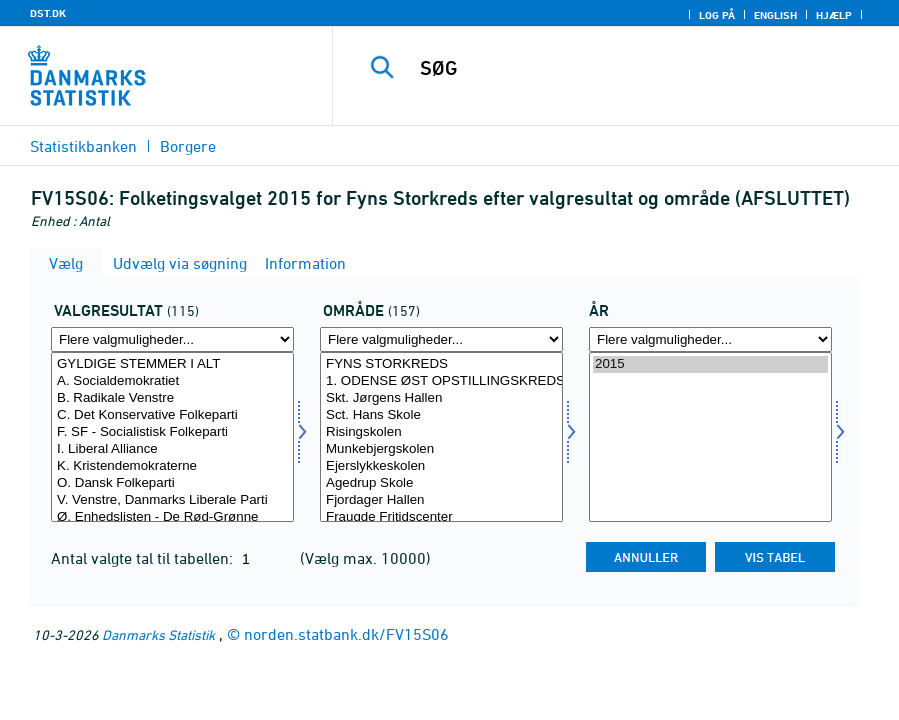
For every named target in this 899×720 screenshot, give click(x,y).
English (775, 15)
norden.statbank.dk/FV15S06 (346, 634)
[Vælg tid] (710, 437)
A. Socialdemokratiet (172, 381)
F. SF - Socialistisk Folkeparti (172, 432)
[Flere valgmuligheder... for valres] (172, 339)
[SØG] (635, 68)
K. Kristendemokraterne (172, 466)
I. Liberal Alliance (172, 449)
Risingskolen (441, 432)
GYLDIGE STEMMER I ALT (172, 364)
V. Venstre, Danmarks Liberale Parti (172, 500)
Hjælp (834, 15)
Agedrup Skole (441, 483)
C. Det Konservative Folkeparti (172, 415)
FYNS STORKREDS (441, 364)
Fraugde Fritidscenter (441, 517)
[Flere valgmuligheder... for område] (441, 339)
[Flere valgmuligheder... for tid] (710, 339)
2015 (710, 364)
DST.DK (48, 13)
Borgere (188, 146)
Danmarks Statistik (158, 634)
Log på (717, 15)
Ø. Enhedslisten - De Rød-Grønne (172, 517)
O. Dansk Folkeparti (172, 483)
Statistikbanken (83, 146)
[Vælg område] (441, 437)
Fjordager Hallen (441, 500)
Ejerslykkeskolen (441, 466)
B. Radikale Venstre (172, 398)
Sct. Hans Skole (441, 415)
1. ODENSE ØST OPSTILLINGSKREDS (441, 381)
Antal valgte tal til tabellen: (144, 558)
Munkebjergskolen (441, 449)
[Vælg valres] (172, 437)
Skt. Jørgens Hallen (441, 398)
